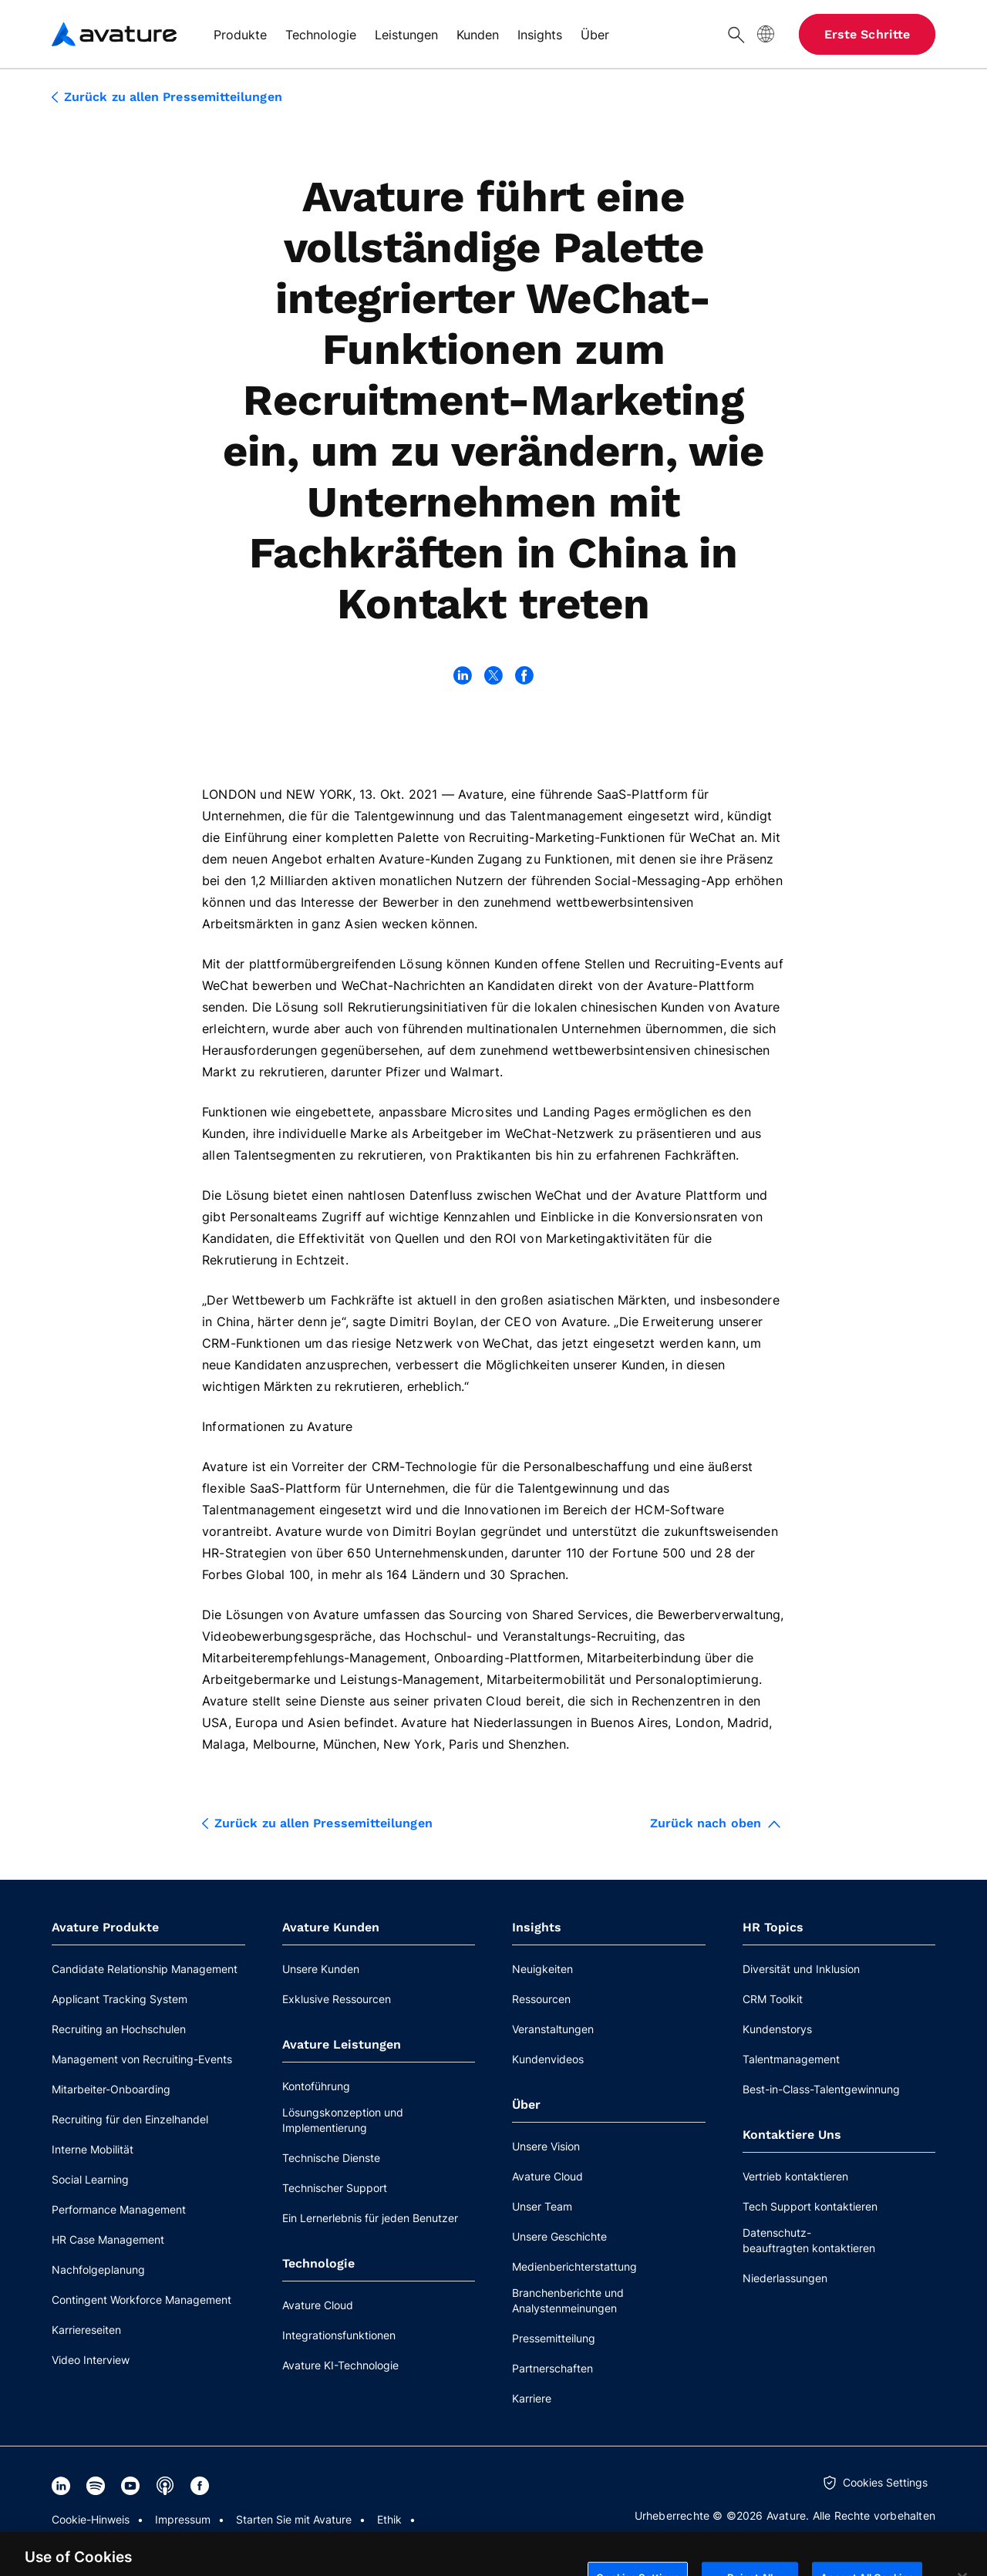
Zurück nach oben (715, 1823)
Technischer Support (334, 2187)
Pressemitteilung (553, 2338)
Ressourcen (541, 1998)
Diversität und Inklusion (801, 1968)
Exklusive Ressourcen (336, 1998)
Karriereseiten (86, 2329)
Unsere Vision (546, 2146)
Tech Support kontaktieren (810, 2206)
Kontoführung (316, 2086)
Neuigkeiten (542, 1968)
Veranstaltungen (553, 2029)
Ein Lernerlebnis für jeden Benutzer (370, 2217)
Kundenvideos (548, 2059)
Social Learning (90, 2179)
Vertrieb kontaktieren (795, 2176)
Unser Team (542, 2206)
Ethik (389, 2519)
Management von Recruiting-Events (142, 2059)
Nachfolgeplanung (98, 2269)
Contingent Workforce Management (141, 2299)
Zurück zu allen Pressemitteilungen (167, 97)
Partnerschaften (552, 2368)
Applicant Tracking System (119, 1998)
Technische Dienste (331, 2157)
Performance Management (119, 2209)
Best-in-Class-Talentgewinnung (821, 2089)
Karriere (531, 2398)
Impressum (183, 2519)
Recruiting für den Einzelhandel (130, 2119)
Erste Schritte (867, 34)
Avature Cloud (317, 2305)
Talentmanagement (791, 2059)
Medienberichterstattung (574, 2266)
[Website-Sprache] (765, 34)
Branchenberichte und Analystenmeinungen (568, 2300)
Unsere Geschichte (559, 2236)
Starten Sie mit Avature (294, 2519)
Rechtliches (170, 2540)
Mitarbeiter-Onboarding (111, 2089)
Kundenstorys (777, 2029)
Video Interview (91, 2359)
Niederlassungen (785, 2278)
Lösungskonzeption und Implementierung (342, 2120)
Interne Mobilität (92, 2149)
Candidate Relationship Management (144, 1968)
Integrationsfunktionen (339, 2335)
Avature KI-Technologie (340, 2365)
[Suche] (736, 34)
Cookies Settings (885, 2482)
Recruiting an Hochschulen (119, 2029)
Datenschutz (84, 2540)
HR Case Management (108, 2239)
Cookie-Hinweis (91, 2519)
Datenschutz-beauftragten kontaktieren (809, 2240)
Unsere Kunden (320, 1968)
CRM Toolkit (773, 1998)
